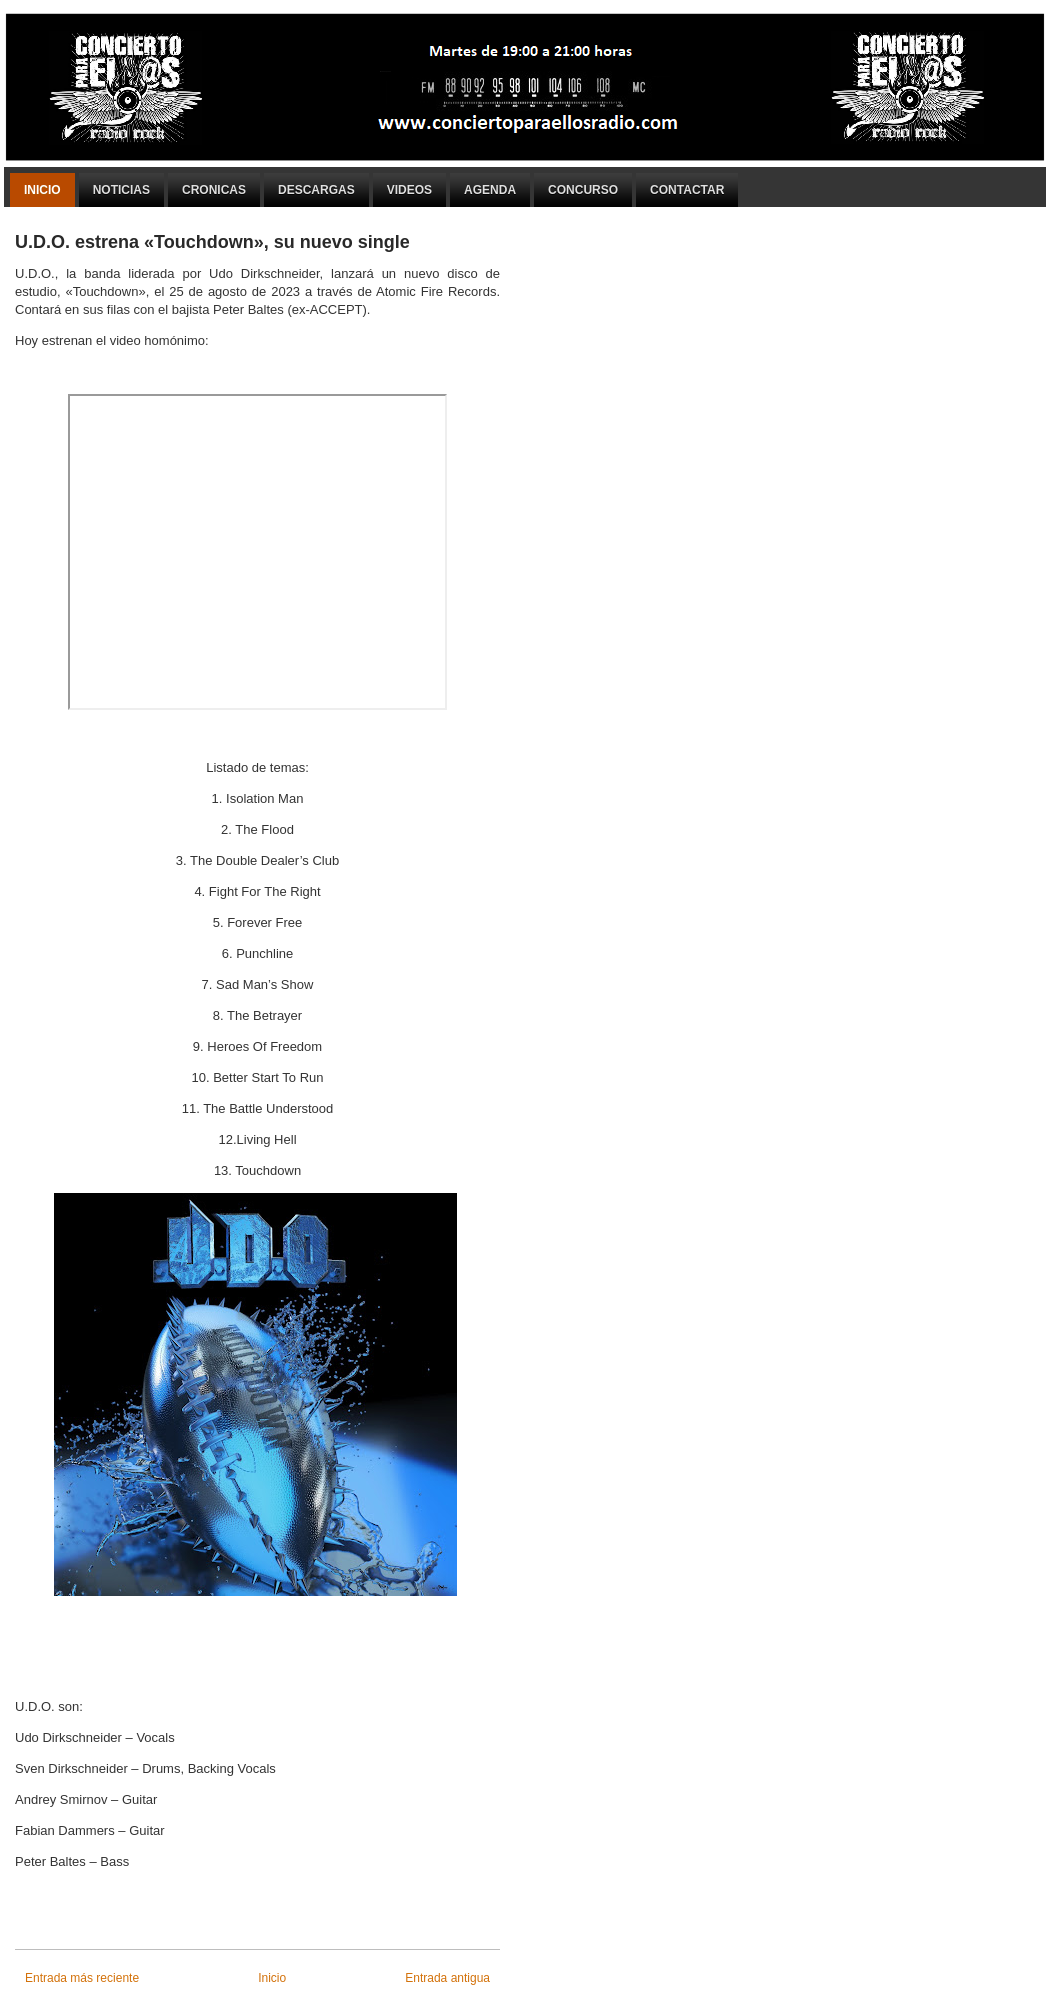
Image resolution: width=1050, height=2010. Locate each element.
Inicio (42, 190)
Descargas (316, 190)
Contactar (687, 190)
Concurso (583, 190)
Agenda (490, 190)
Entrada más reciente (82, 1978)
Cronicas (214, 190)
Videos (409, 190)
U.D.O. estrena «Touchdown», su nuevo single (212, 242)
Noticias (121, 190)
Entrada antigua (447, 1978)
